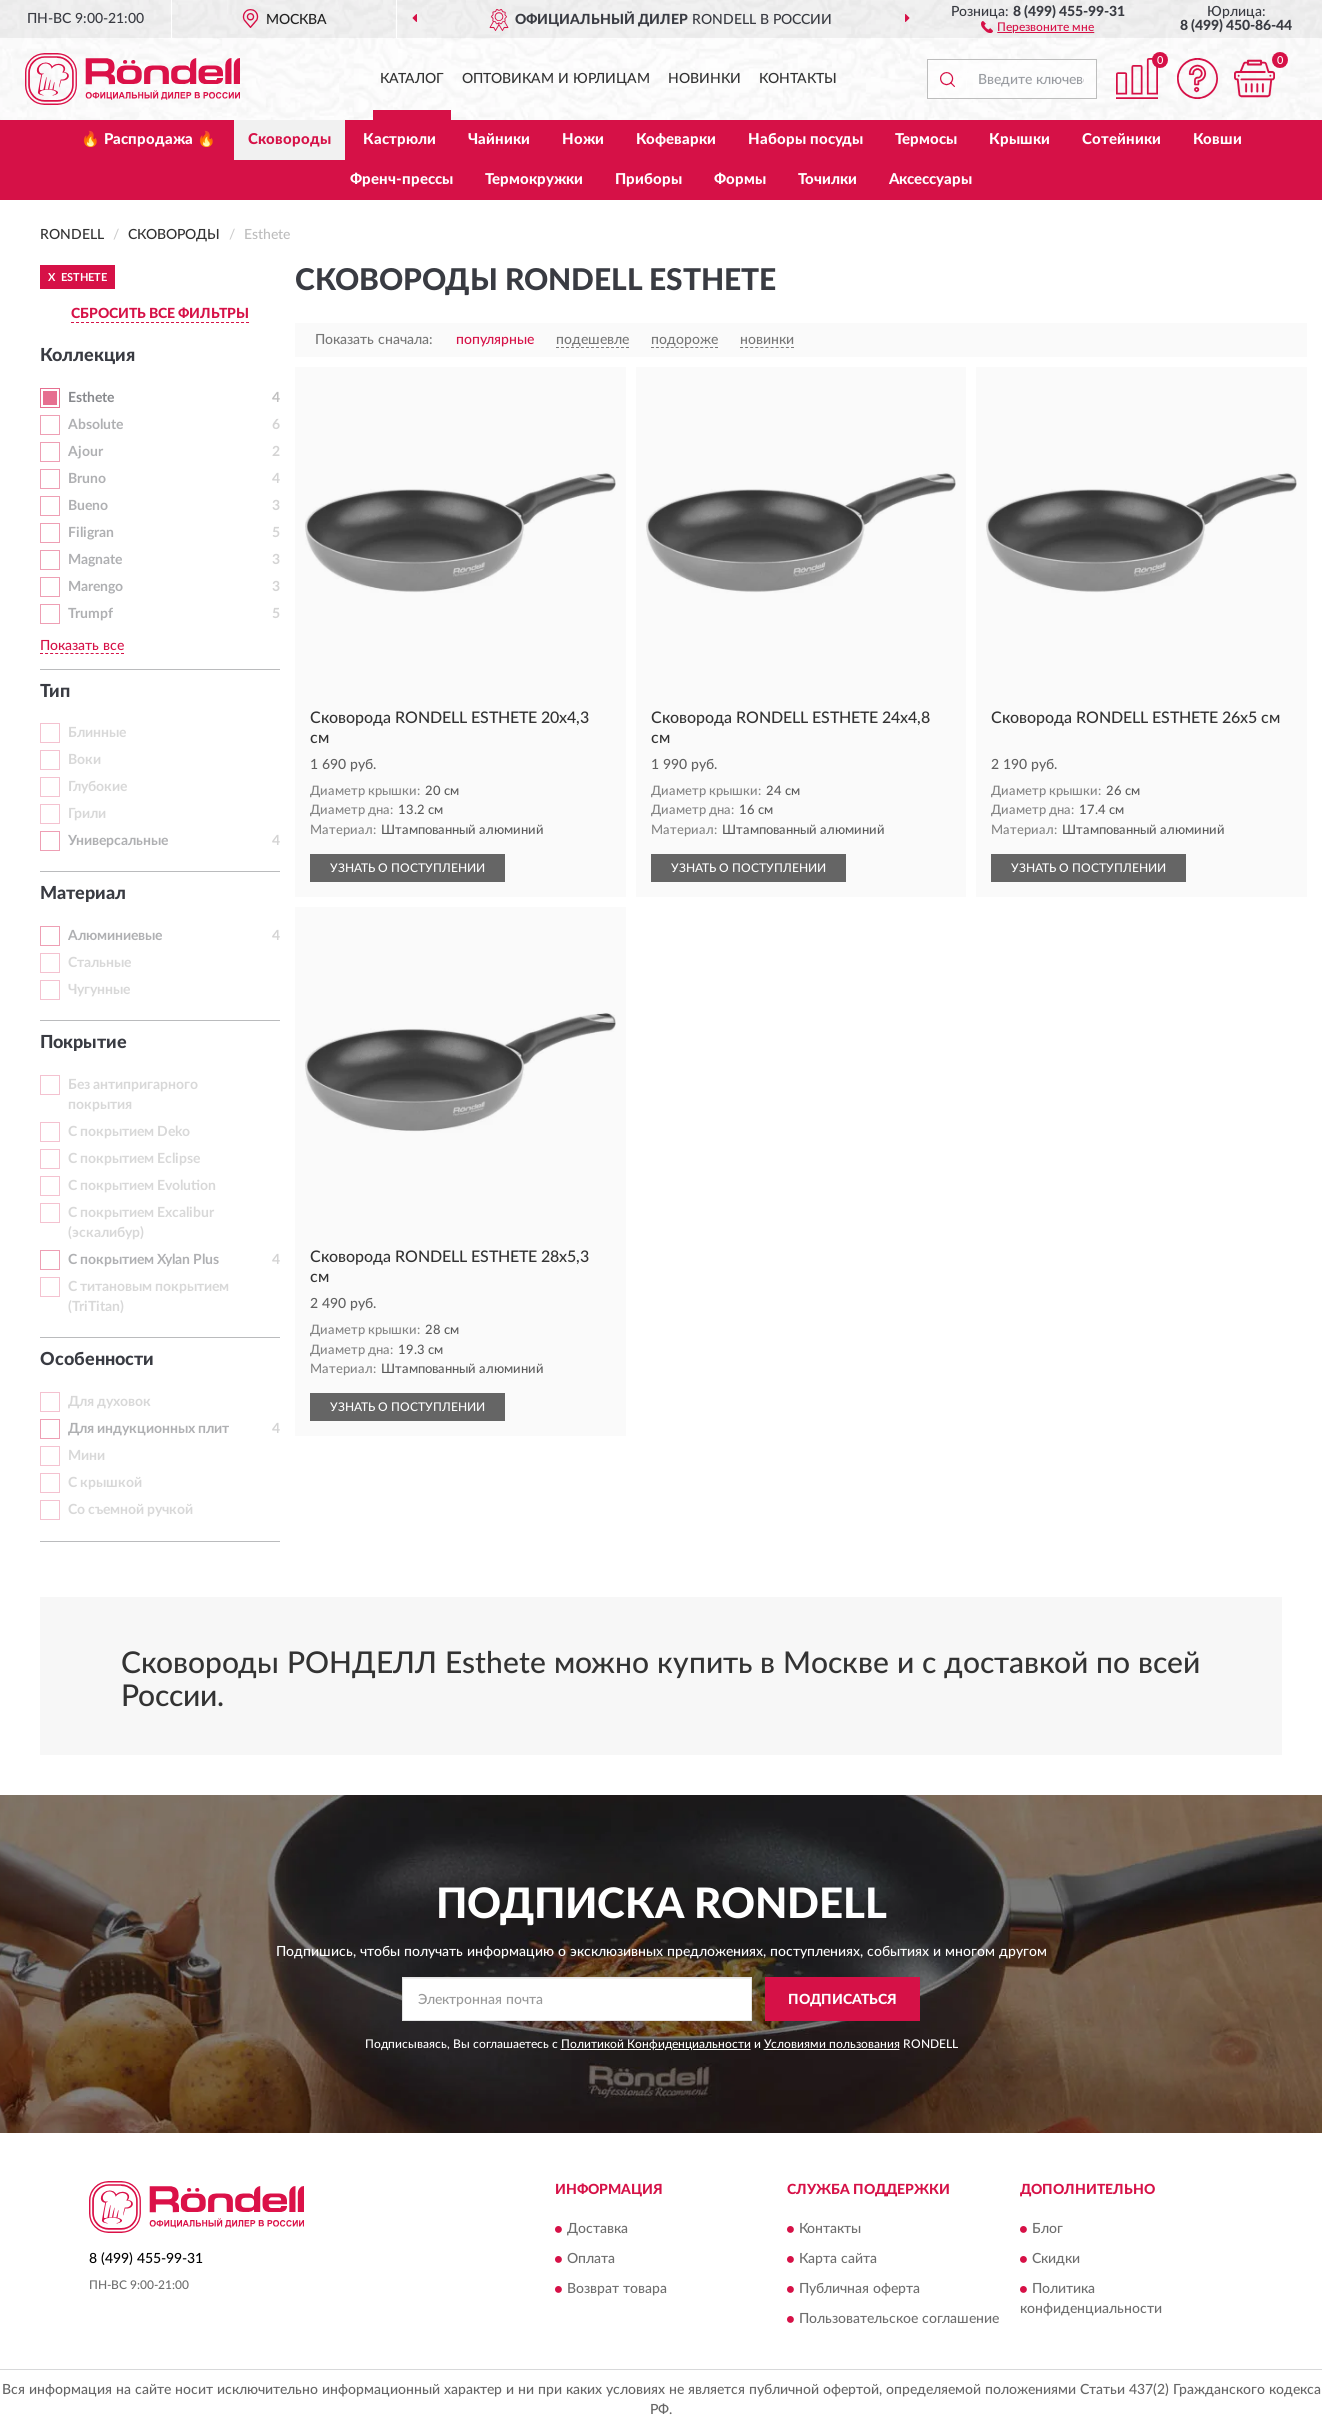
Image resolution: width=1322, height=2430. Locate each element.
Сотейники (1121, 139)
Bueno (88, 506)
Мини (86, 1456)
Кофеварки (676, 139)
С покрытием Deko (129, 1132)
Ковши (1217, 139)
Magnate (95, 560)
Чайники (499, 139)
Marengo (95, 587)
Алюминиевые (115, 936)
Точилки (827, 179)
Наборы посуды (805, 139)
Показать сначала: (374, 340)
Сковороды (289, 139)
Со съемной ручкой (130, 1510)
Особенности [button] (97, 1360)
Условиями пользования (832, 2044)
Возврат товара (617, 2289)
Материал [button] (83, 894)
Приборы (648, 179)
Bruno (87, 479)
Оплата (591, 2259)
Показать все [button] (82, 646)
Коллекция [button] (87, 356)
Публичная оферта (859, 2289)
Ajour (85, 452)
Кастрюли (399, 139)
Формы (740, 179)
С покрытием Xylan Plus (143, 1260)
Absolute (95, 425)
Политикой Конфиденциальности (656, 2044)
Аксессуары (930, 179)
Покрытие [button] (83, 1043)
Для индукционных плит (148, 1429)
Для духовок (109, 1402)
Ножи (583, 139)
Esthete (91, 398)
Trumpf (90, 614)
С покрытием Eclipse (134, 1159)
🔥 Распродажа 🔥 (148, 139)
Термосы (926, 139)
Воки (84, 760)
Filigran (91, 533)
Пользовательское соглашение (899, 2319)
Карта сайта (838, 2259)
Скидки (1056, 2259)
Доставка (597, 2229)
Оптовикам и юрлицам (556, 79)
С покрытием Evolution (142, 1186)
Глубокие (97, 787)
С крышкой (105, 1483)
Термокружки (534, 179)
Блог (1047, 2229)
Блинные (97, 733)
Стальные (99, 963)
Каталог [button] (412, 79)
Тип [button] (55, 692)
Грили (87, 814)
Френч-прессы (401, 179)
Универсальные (118, 841)
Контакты (798, 79)
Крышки (1019, 139)
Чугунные (99, 990)
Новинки (704, 79)
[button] (1037, 26)
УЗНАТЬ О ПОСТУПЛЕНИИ (407, 868)
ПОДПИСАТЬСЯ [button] (842, 2000)
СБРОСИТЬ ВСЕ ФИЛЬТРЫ (160, 314)
